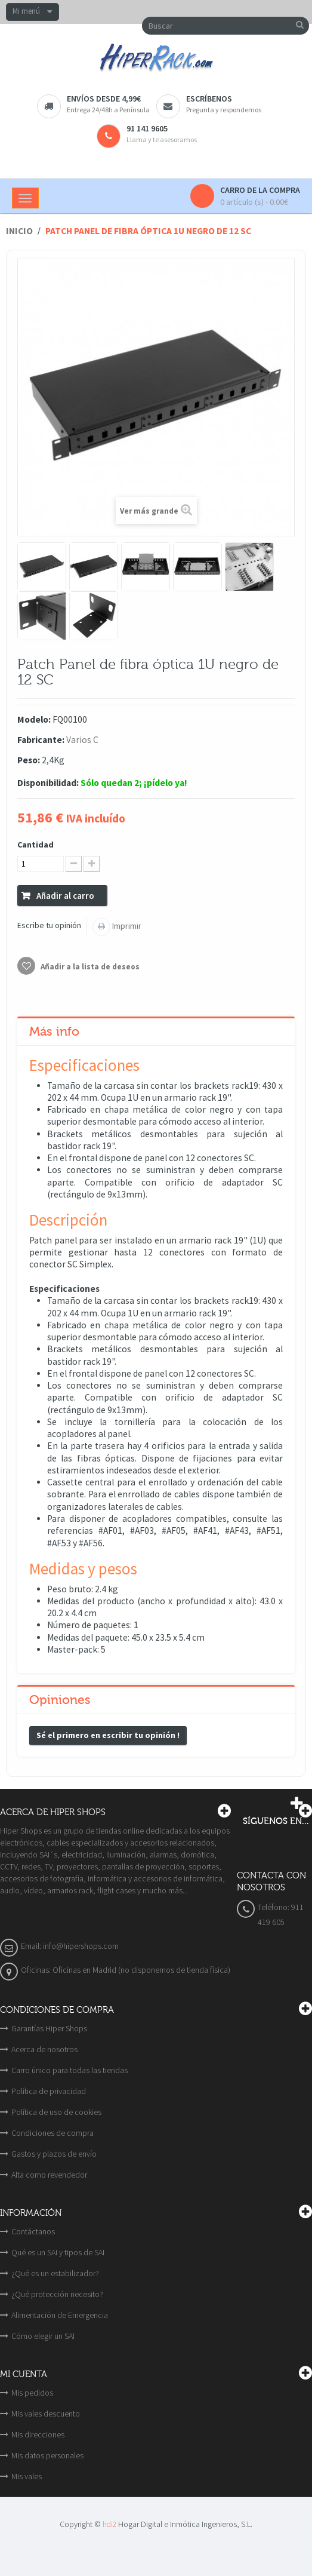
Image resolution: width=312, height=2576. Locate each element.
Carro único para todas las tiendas (69, 2070)
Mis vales (26, 2476)
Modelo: (34, 719)
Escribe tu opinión (49, 925)
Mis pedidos (32, 2392)
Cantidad (35, 844)
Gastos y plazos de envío (54, 2153)
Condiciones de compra (52, 2132)
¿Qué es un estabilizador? (55, 2273)
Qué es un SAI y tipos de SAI (57, 2252)
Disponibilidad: (48, 782)
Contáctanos (33, 2231)
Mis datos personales (47, 2455)
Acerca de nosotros (44, 2049)
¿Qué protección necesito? (57, 2294)
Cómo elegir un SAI (43, 2336)
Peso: (28, 760)
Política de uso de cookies (56, 2112)
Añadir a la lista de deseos (89, 967)
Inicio (19, 231)
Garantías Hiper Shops (49, 2028)
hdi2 (109, 2524)
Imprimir (125, 925)
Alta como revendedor (49, 2174)
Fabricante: (40, 739)
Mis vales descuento (45, 2413)
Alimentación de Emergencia (59, 2315)
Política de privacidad (48, 2091)
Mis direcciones (37, 2434)
